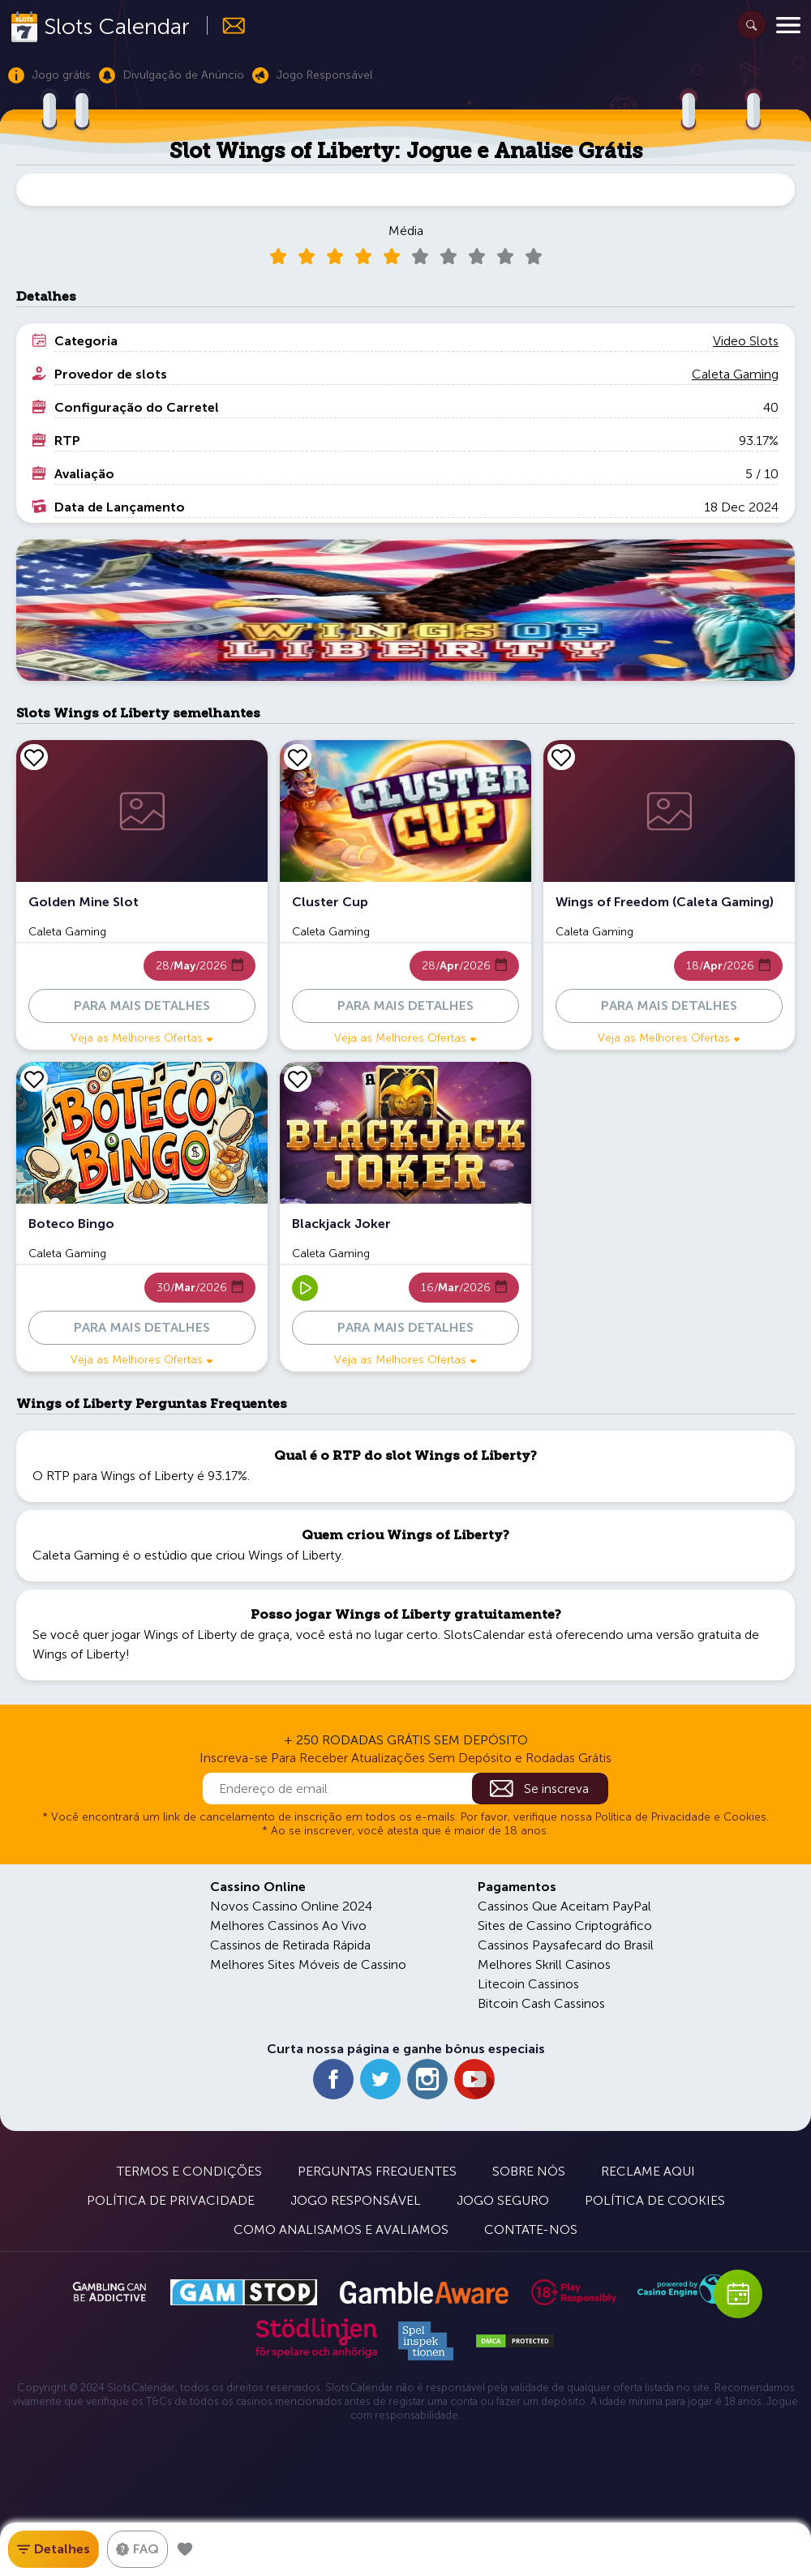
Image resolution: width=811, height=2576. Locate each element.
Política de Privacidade (171, 2200)
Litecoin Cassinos (528, 1984)
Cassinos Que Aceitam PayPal (564, 1906)
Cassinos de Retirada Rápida (290, 1945)
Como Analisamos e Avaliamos (341, 2229)
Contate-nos (530, 2229)
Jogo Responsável (355, 2200)
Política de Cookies (655, 2200)
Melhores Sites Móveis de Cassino (308, 1964)
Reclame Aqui (648, 2171)
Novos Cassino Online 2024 (291, 1906)
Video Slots (746, 341)
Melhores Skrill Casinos (544, 1964)
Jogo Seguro (503, 2200)
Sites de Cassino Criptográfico (565, 1925)
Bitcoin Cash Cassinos (541, 2003)
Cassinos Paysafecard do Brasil (566, 1945)
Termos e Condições (189, 2171)
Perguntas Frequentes (377, 2171)
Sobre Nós (528, 2171)
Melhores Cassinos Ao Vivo (288, 1925)
